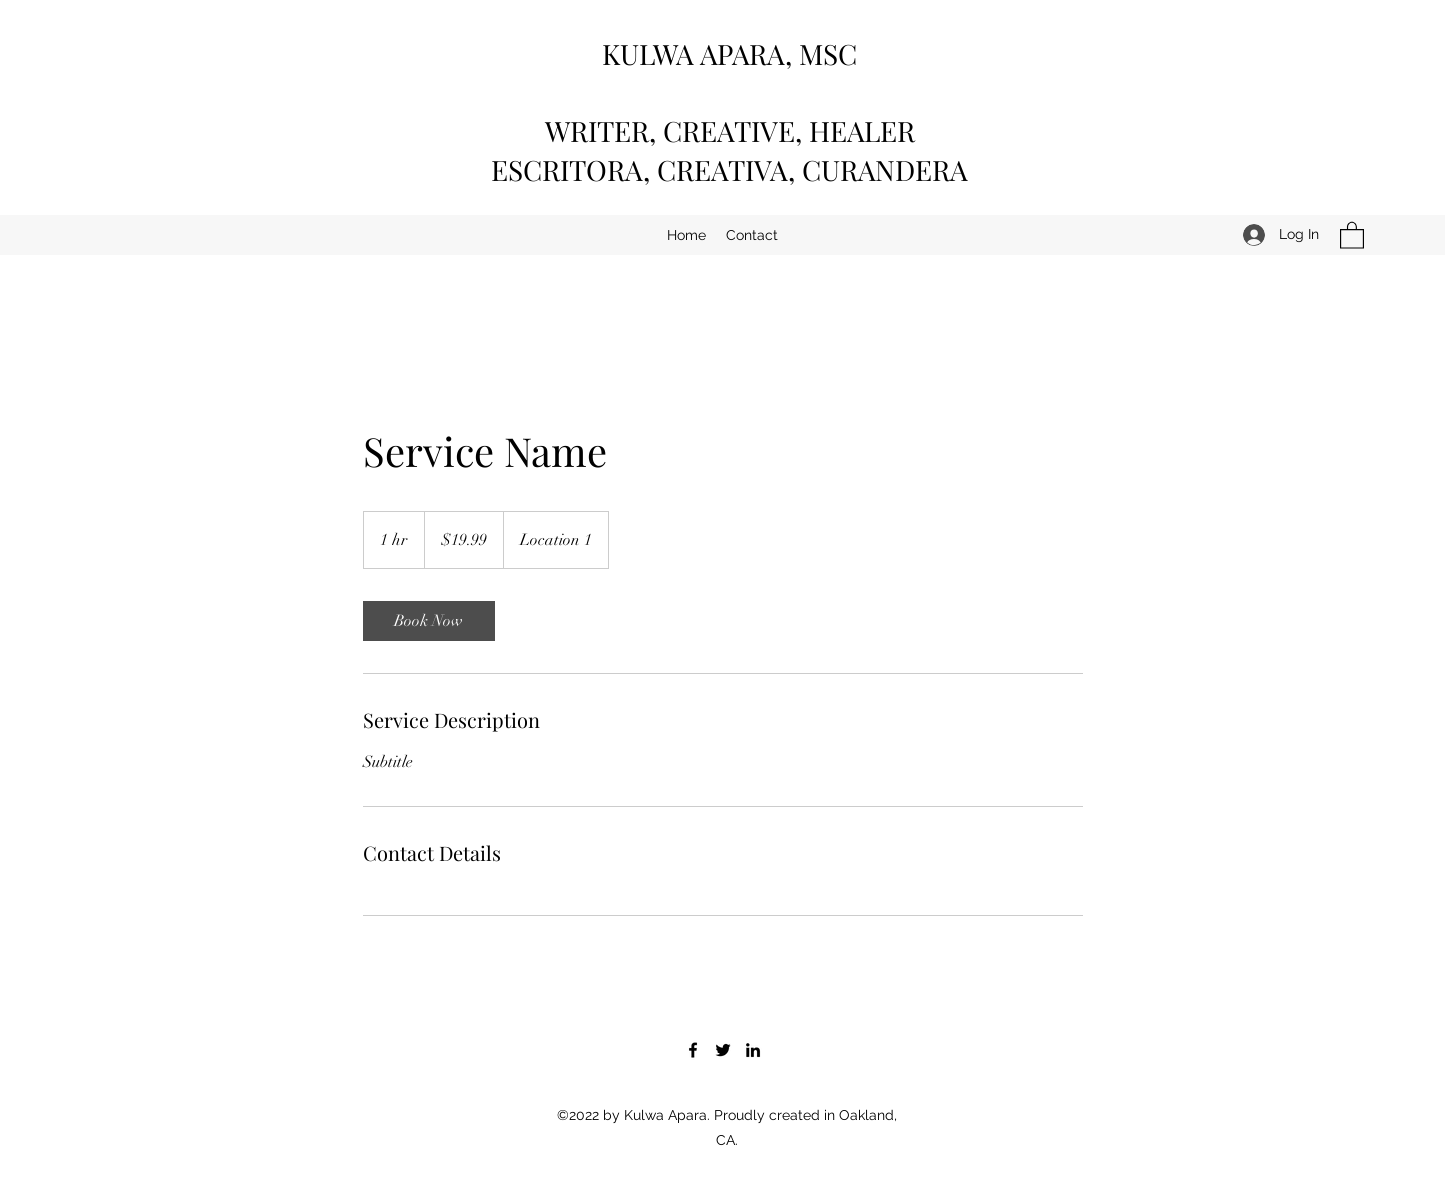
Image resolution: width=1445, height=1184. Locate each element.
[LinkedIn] (753, 1050)
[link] (429, 621)
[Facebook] (693, 1050)
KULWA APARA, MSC (729, 53)
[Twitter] (723, 1050)
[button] (1352, 234)
